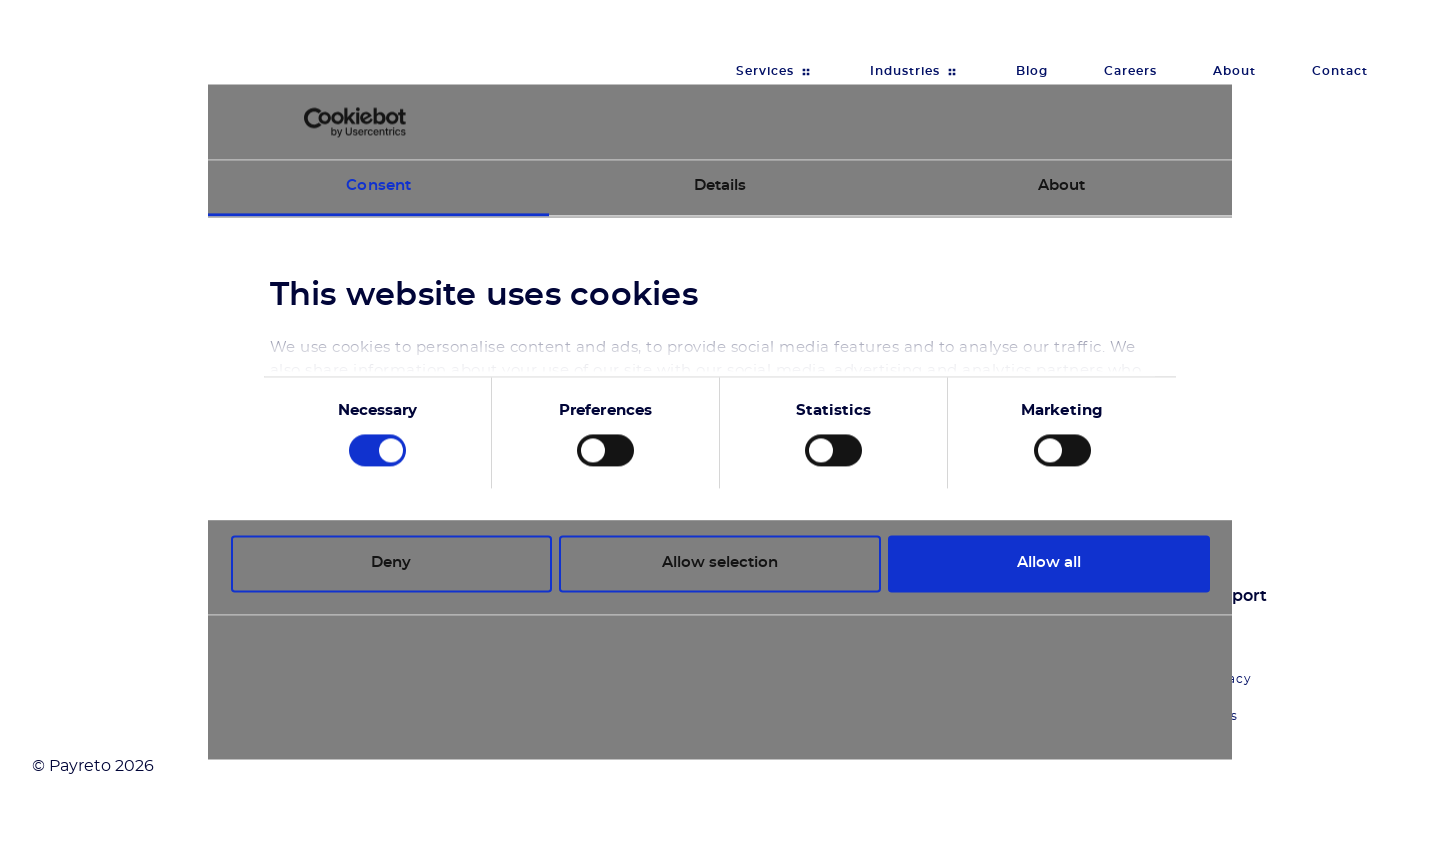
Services (765, 71)
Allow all (1049, 563)
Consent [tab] (378, 185)
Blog (1032, 71)
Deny (391, 563)
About (1234, 71)
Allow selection (720, 563)
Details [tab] (720, 185)
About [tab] (1062, 185)
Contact (1340, 71)
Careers (1130, 71)
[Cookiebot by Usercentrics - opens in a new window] (318, 122)
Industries (905, 71)
